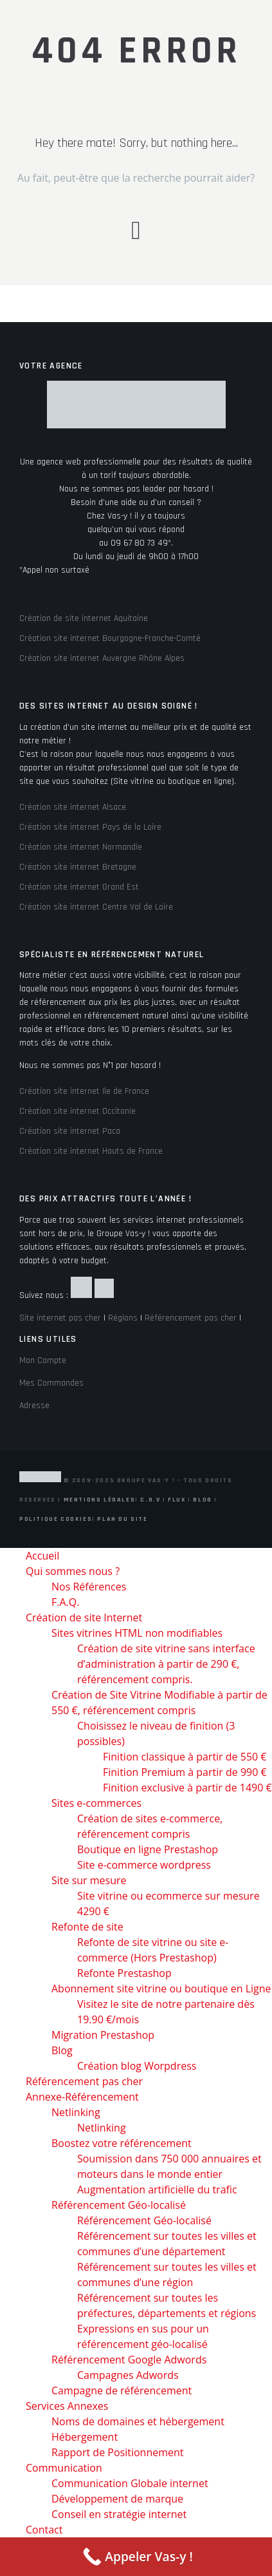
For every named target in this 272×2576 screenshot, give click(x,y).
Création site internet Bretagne (77, 867)
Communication (64, 2468)
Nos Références (88, 1586)
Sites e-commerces (96, 1803)
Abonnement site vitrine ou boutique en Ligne (161, 1988)
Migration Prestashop (102, 2035)
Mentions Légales (100, 1499)
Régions (123, 1318)
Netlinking (75, 2112)
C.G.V (150, 1499)
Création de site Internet (84, 1617)
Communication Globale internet (129, 2483)
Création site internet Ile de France (84, 1091)
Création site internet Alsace (72, 807)
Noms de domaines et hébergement (137, 2421)
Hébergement (84, 2437)
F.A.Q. (65, 1602)
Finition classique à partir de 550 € (185, 1757)
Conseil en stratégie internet (118, 2514)
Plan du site (122, 1519)
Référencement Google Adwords (128, 2359)
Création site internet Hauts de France (91, 1151)
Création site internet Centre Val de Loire (96, 907)
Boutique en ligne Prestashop (147, 1849)
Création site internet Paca (69, 1131)
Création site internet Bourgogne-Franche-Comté (110, 638)
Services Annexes (67, 2406)
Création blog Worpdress (136, 2066)
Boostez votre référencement (121, 2143)
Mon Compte (42, 1360)
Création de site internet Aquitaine (83, 618)
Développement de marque (117, 2499)
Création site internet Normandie (80, 847)
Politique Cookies (55, 1519)
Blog (202, 1499)
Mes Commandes (51, 1383)
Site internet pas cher (60, 1318)
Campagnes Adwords (128, 2375)
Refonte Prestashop (124, 1973)
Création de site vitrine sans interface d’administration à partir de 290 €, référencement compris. (166, 1663)
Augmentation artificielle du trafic (157, 2189)
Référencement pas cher (191, 1318)
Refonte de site (87, 1927)
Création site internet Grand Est (79, 887)
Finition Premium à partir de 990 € (185, 1772)
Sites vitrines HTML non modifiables (136, 1633)
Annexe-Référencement (82, 2097)
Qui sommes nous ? (73, 1571)
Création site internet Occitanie (77, 1111)
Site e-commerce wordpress (144, 1865)
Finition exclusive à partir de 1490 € (187, 1787)
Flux (176, 1499)
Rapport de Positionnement (117, 2452)
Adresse (34, 1405)
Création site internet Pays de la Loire (90, 827)
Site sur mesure (89, 1880)
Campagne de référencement (121, 2390)
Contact (44, 2530)
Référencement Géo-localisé (118, 2205)
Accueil (42, 1556)
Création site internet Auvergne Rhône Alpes (102, 658)
